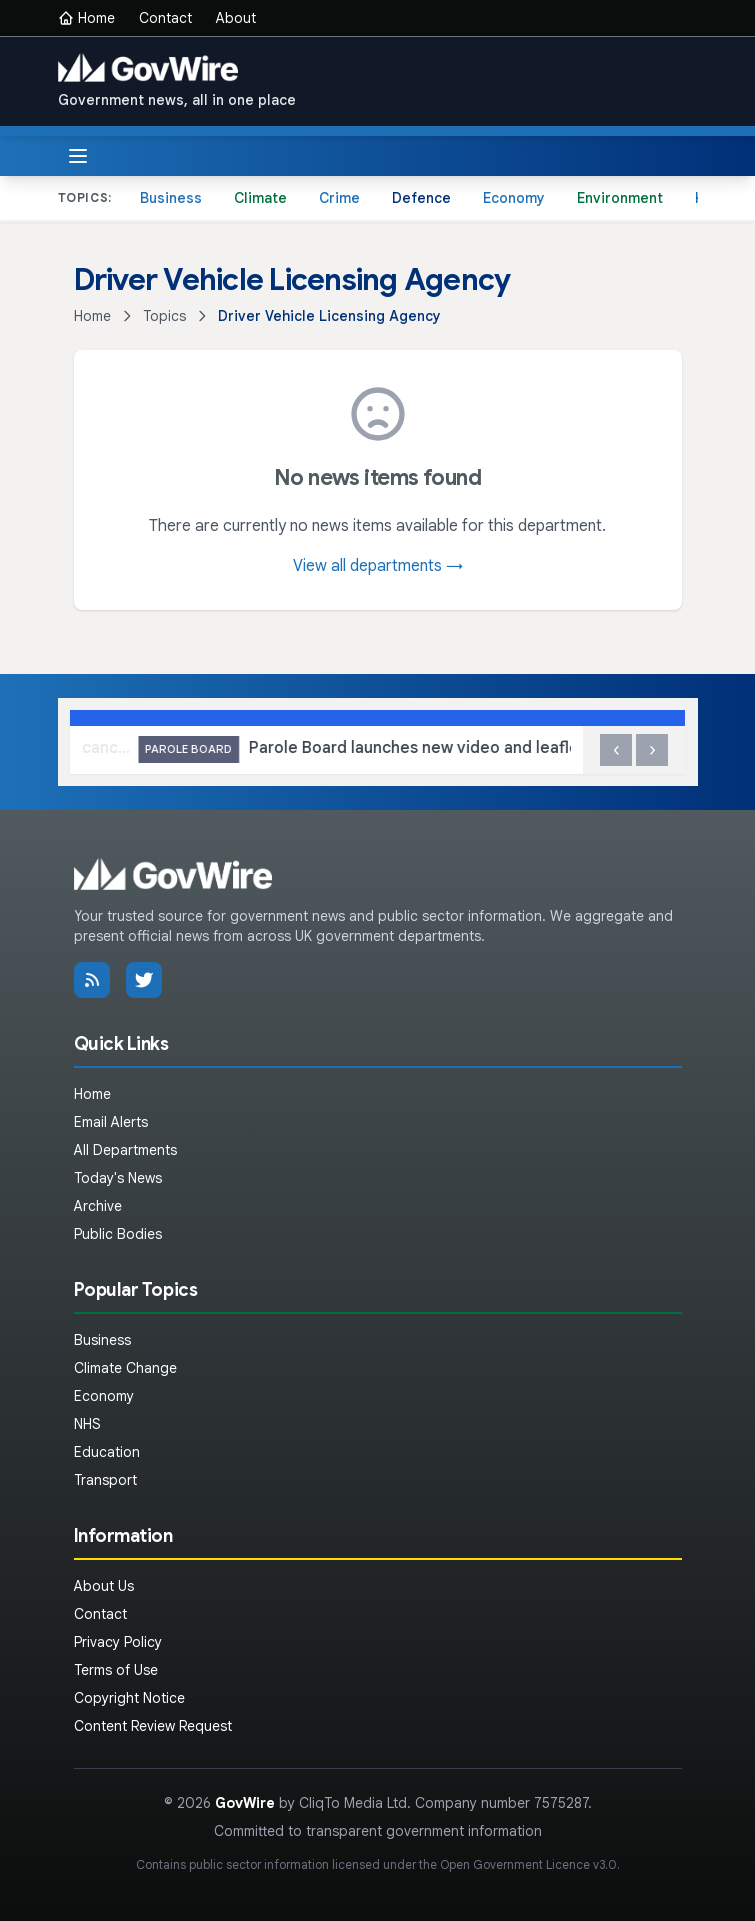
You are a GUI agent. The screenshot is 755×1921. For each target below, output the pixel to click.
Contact (165, 18)
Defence (421, 198)
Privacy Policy (118, 1642)
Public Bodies (118, 1234)
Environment (620, 198)
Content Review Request (153, 1726)
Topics (164, 316)
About (236, 18)
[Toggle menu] (78, 156)
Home (86, 18)
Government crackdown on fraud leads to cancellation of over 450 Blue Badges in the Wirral (279, 749)
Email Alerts (111, 1122)
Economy (514, 198)
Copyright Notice (129, 1698)
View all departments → (378, 566)
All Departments (125, 1150)
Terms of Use (116, 1670)
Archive (98, 1206)
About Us (104, 1586)
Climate (260, 198)
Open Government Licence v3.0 (528, 1864)
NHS (87, 1424)
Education (107, 1452)
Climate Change (125, 1368)
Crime (339, 198)
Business (171, 198)
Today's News (118, 1178)
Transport (105, 1480)
